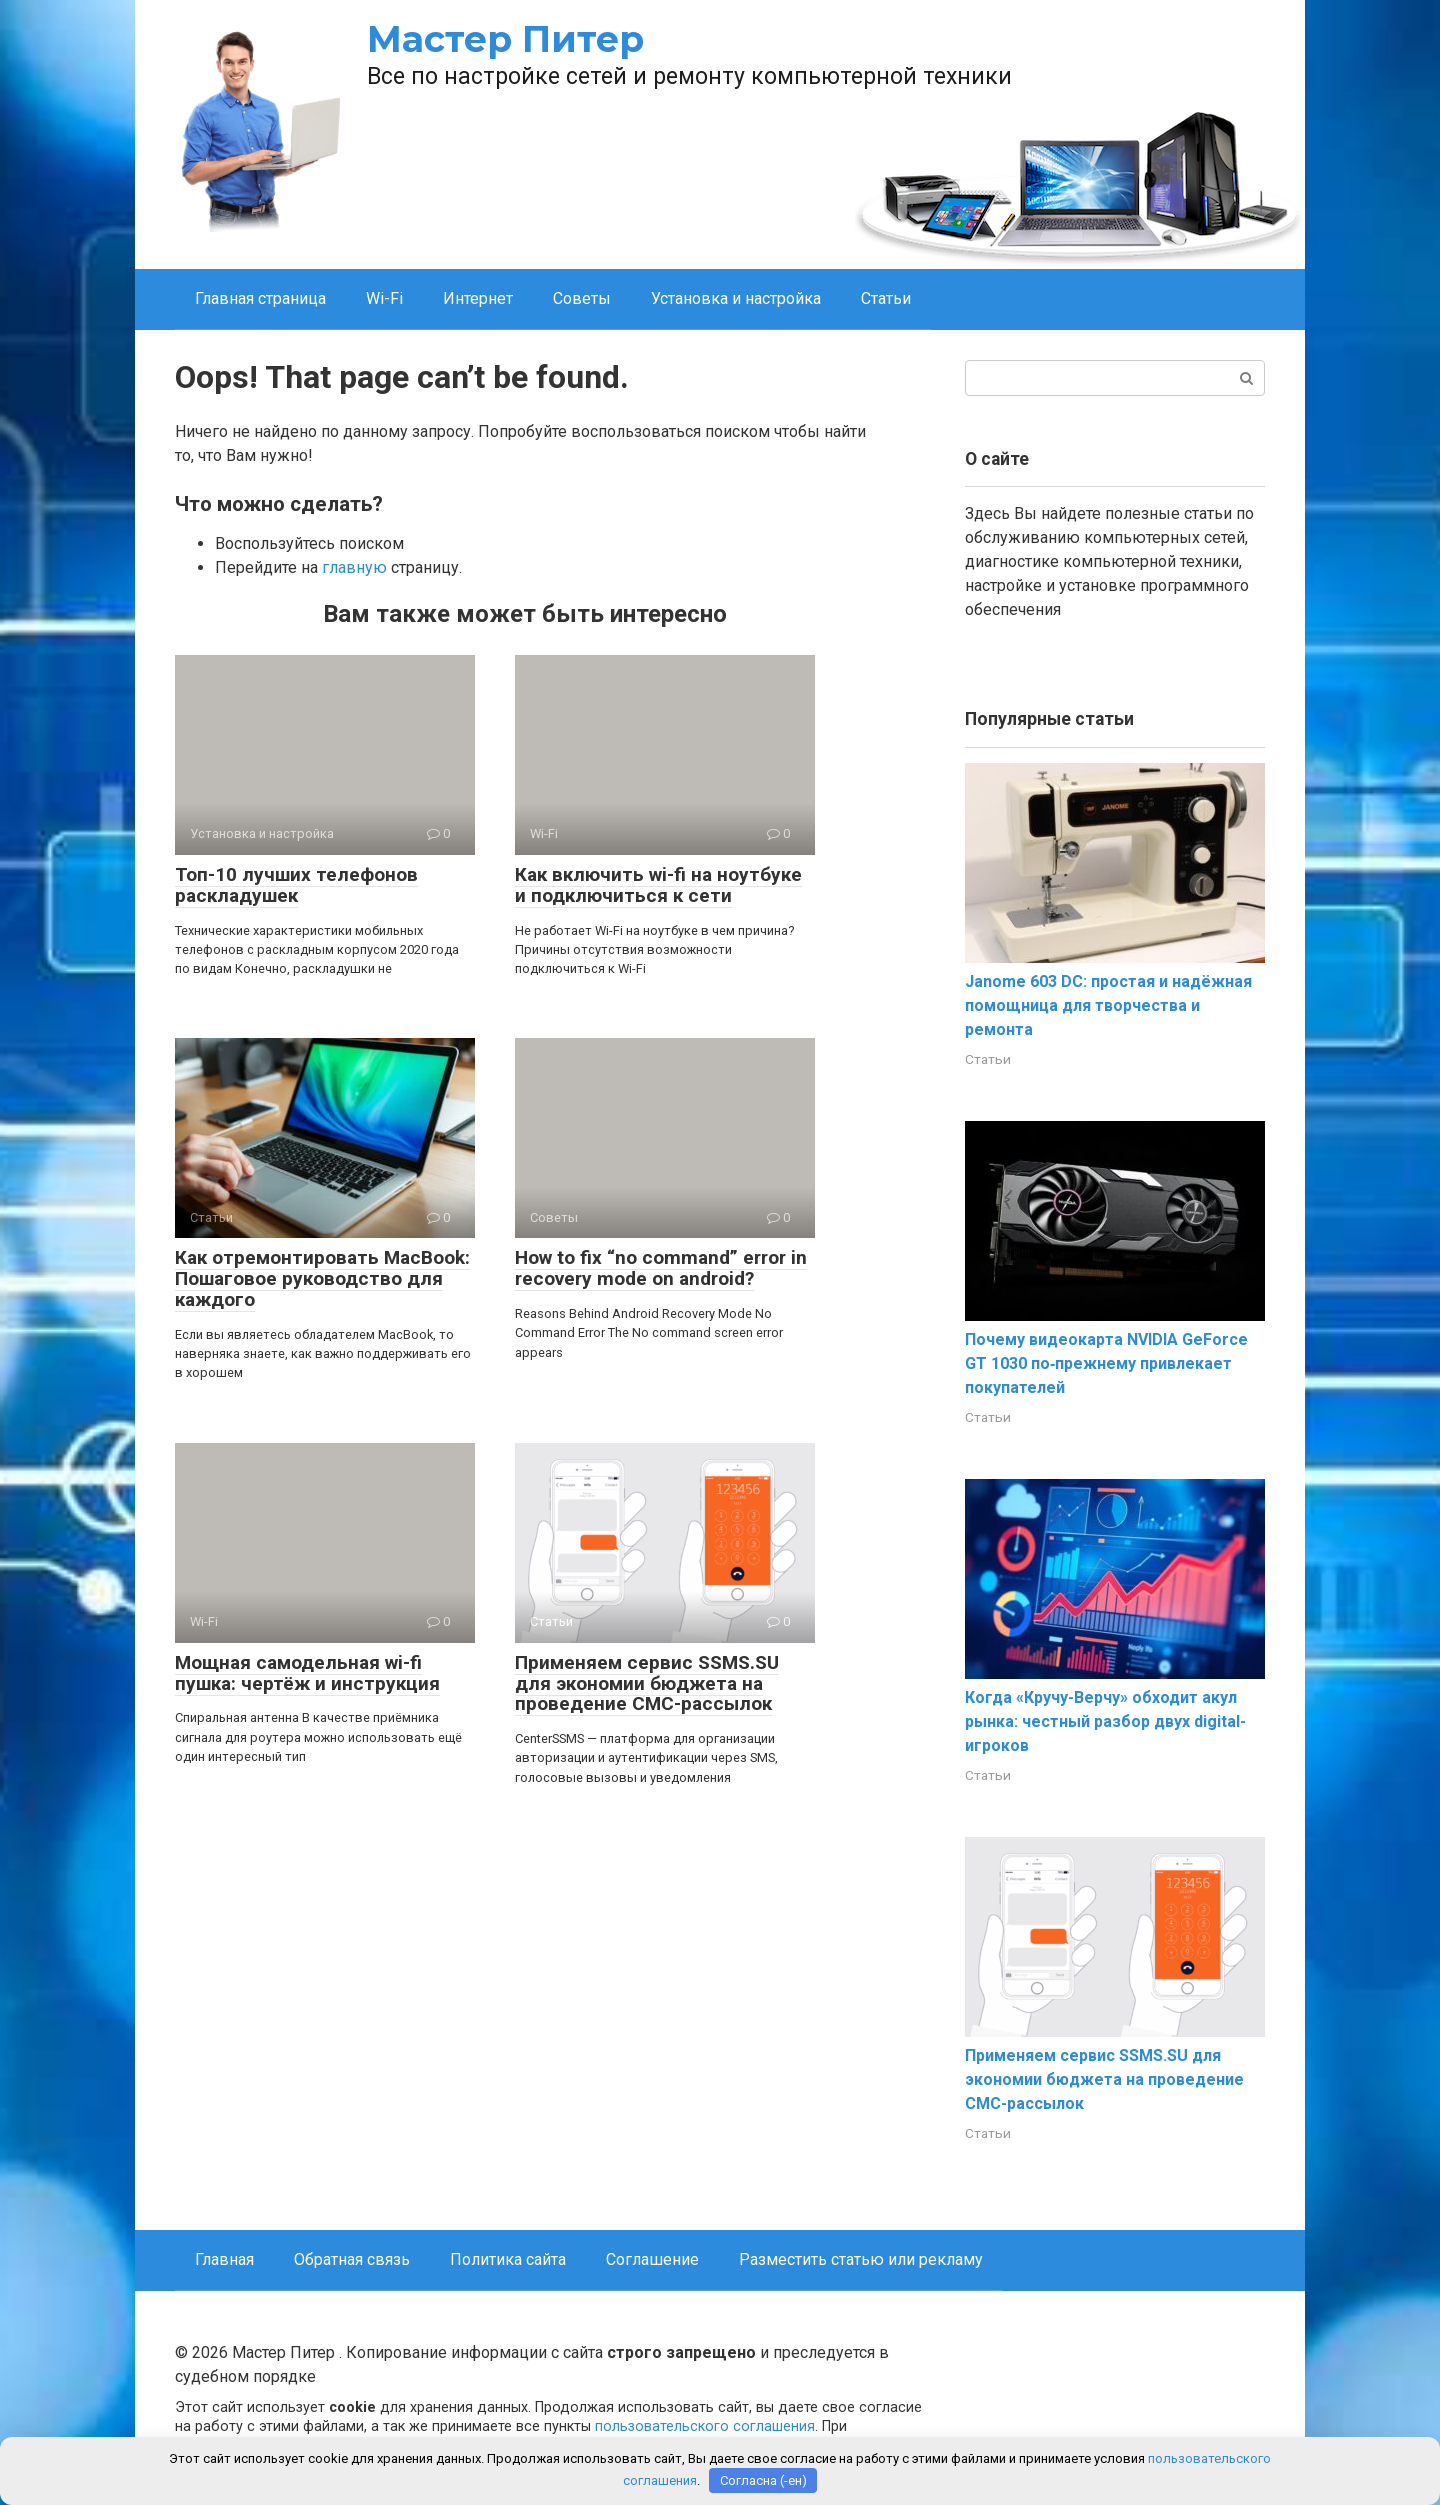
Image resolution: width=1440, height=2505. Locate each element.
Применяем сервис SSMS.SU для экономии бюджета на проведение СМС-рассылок (647, 1683)
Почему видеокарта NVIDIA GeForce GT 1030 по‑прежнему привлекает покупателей (1106, 1363)
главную (354, 567)
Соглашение (652, 2259)
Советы (582, 298)
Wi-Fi (384, 298)
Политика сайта (508, 2259)
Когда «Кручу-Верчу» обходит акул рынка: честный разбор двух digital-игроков (1105, 1721)
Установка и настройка (736, 298)
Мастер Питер (505, 39)
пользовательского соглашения (705, 2426)
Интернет (478, 298)
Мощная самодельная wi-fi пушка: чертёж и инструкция (307, 1673)
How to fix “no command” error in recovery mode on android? (661, 1268)
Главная (224, 2259)
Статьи (886, 298)
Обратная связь (352, 2259)
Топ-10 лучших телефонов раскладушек (296, 885)
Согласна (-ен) (763, 2480)
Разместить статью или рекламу (861, 2259)
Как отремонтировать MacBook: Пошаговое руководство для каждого (322, 1278)
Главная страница (260, 298)
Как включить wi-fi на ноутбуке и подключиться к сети (658, 885)
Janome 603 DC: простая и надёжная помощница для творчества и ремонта (1108, 1005)
